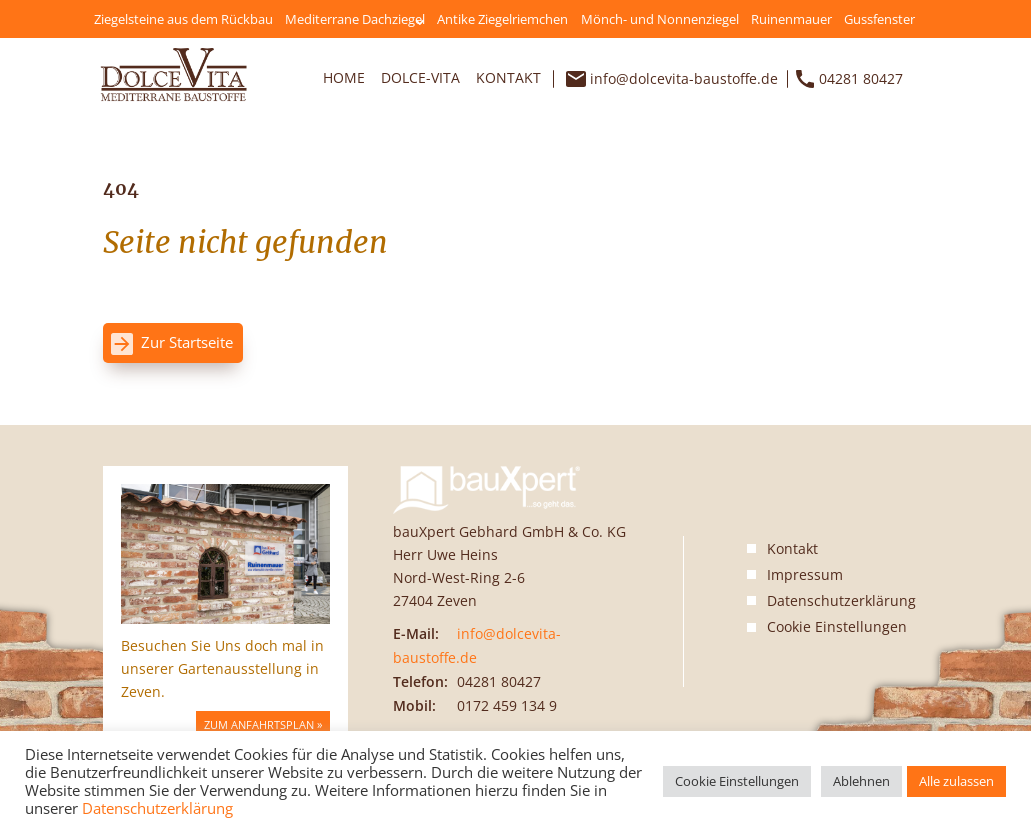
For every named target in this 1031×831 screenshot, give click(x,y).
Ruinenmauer (791, 19)
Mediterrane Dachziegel (355, 19)
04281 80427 (861, 78)
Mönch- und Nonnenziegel (660, 19)
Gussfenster (879, 19)
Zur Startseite (187, 342)
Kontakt (508, 77)
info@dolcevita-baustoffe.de (684, 78)
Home (344, 77)
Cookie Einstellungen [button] (837, 627)
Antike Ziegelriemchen (502, 19)
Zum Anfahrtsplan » (263, 724)
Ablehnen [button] (861, 781)
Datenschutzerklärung (841, 600)
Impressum (805, 574)
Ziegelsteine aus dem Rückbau (183, 19)
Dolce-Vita (420, 77)
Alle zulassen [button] (956, 781)
